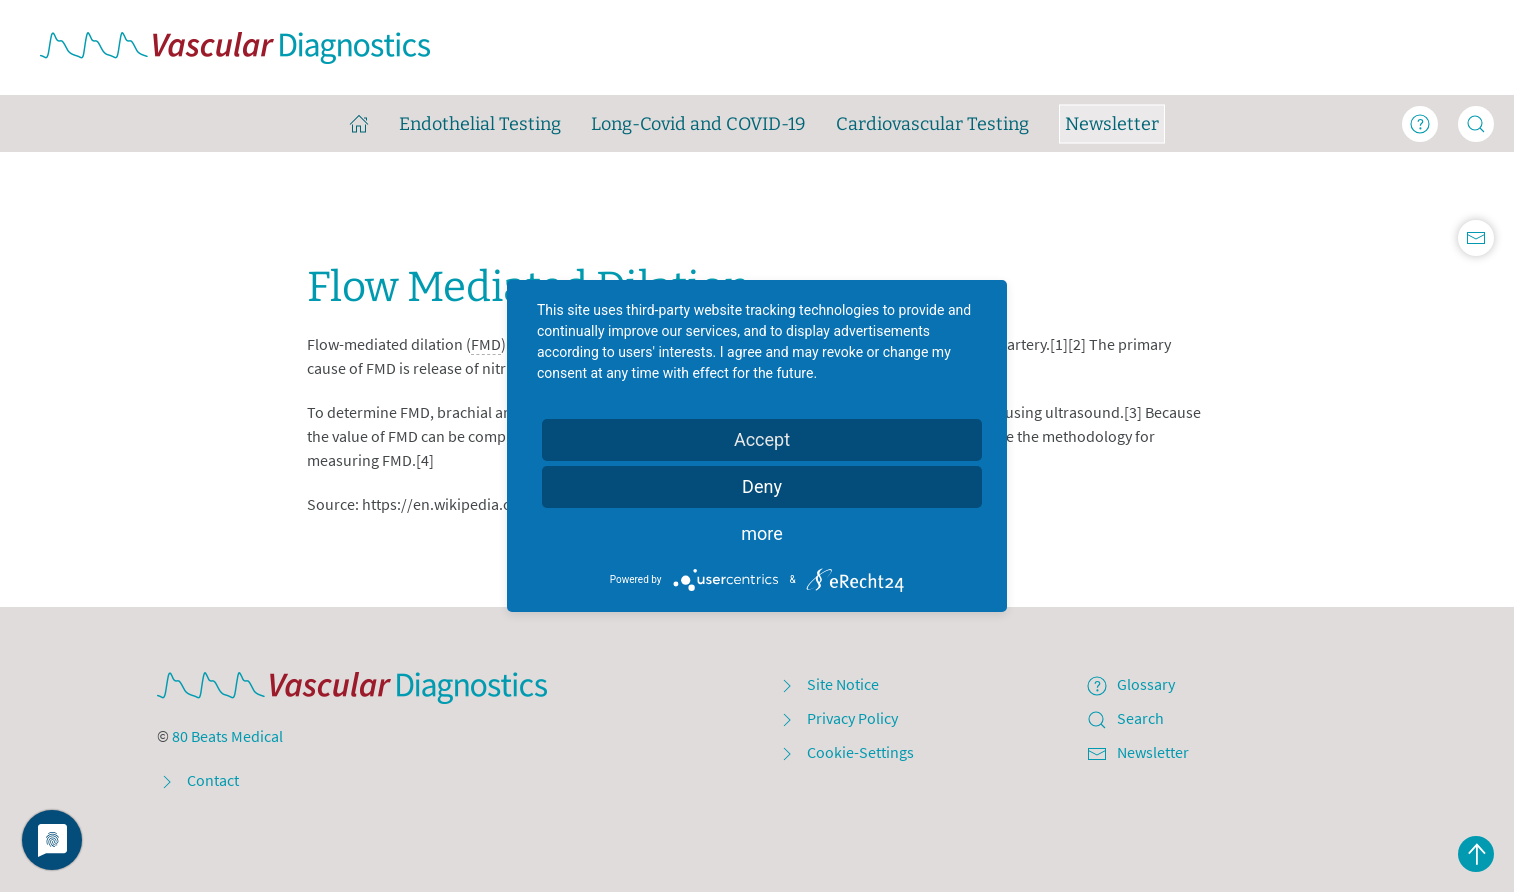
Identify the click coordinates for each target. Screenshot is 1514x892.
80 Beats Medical (227, 736)
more (762, 533)
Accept (762, 439)
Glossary (1131, 684)
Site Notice (828, 684)
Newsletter (1138, 752)
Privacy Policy (837, 718)
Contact (198, 780)
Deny (762, 486)
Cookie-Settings (845, 752)
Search (1125, 718)
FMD (486, 344)
